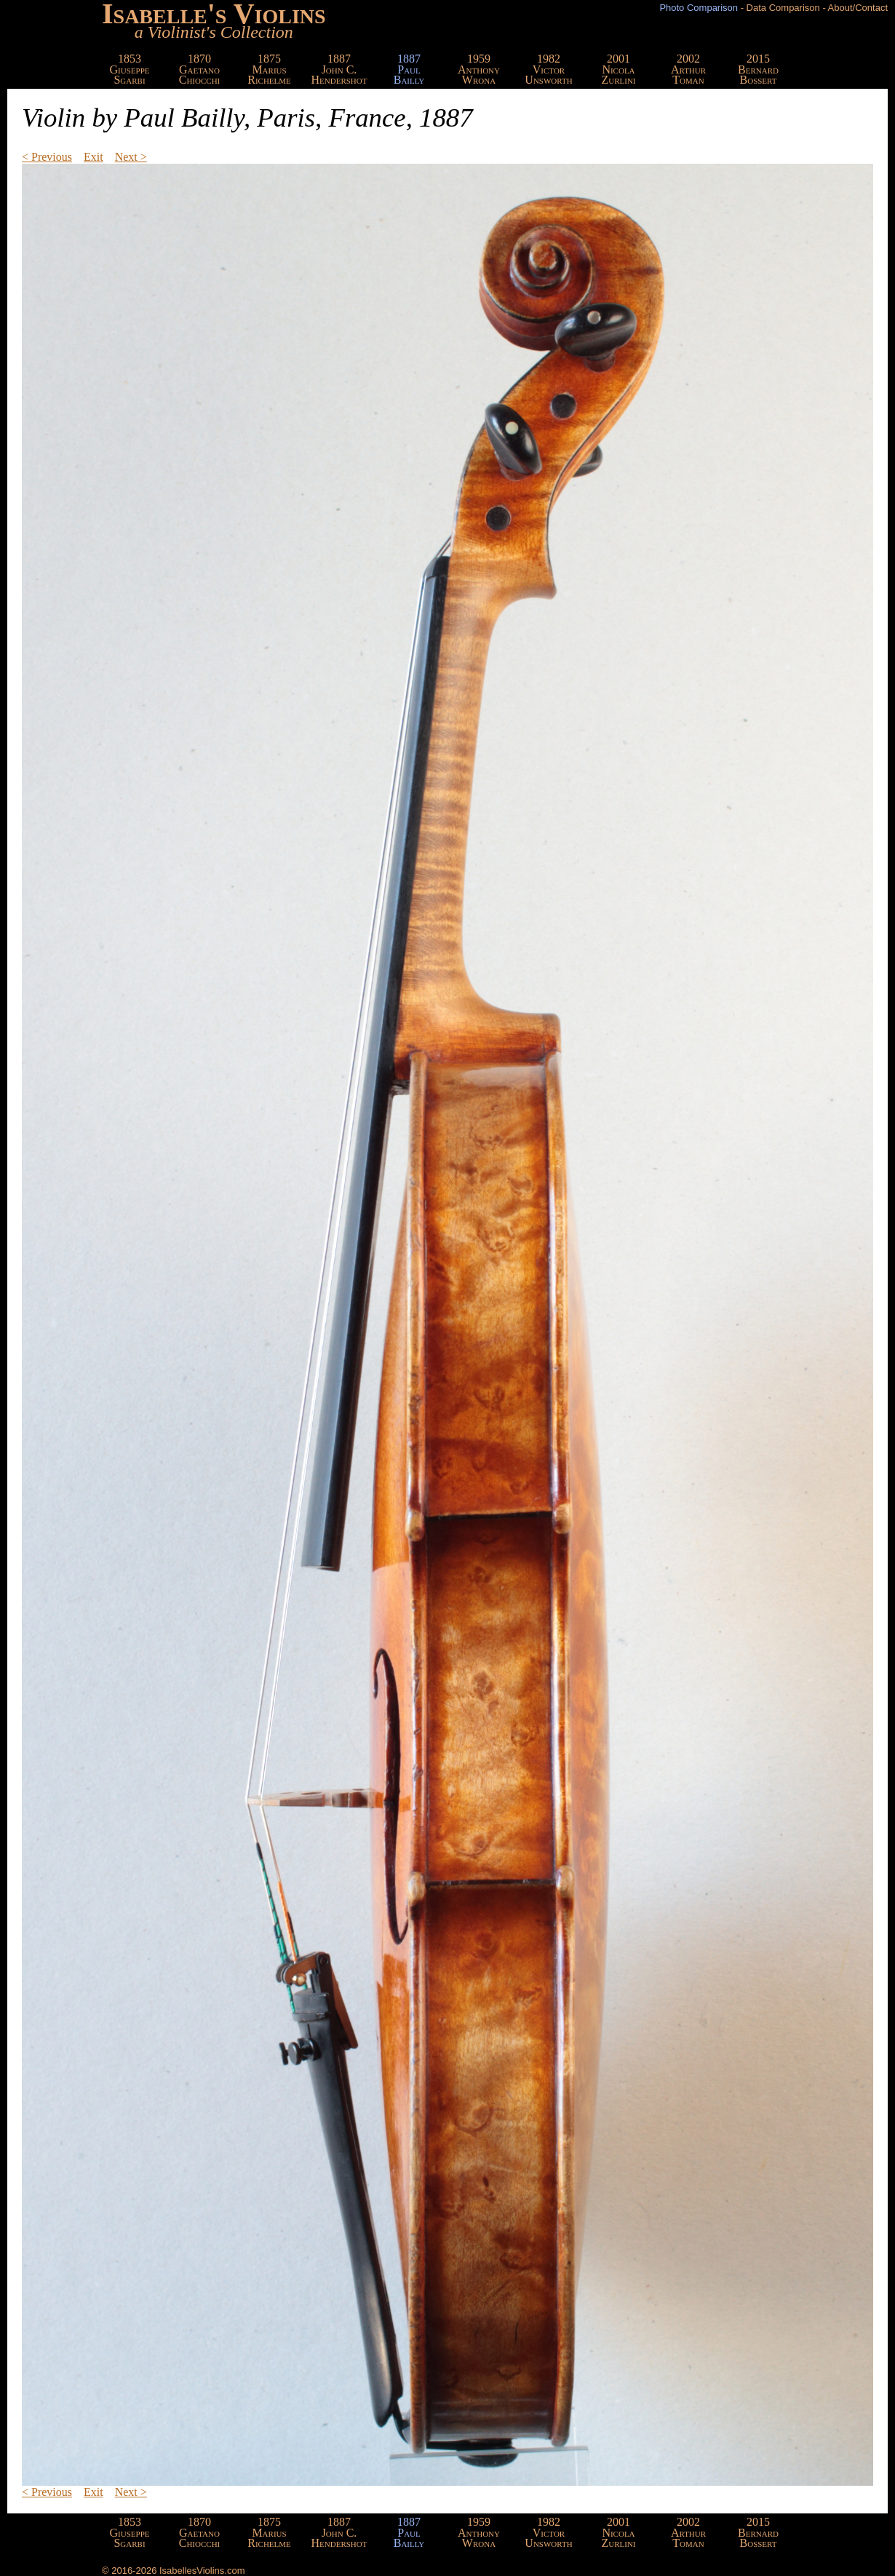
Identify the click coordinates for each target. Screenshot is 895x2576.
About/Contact (858, 7)
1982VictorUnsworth (548, 69)
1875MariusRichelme (269, 69)
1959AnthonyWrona (479, 69)
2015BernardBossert (758, 69)
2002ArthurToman (688, 69)
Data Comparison (783, 7)
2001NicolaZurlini (618, 69)
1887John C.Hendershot (339, 69)
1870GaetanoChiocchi (199, 69)
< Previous (47, 157)
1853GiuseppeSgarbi (130, 69)
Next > (131, 157)
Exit (93, 157)
